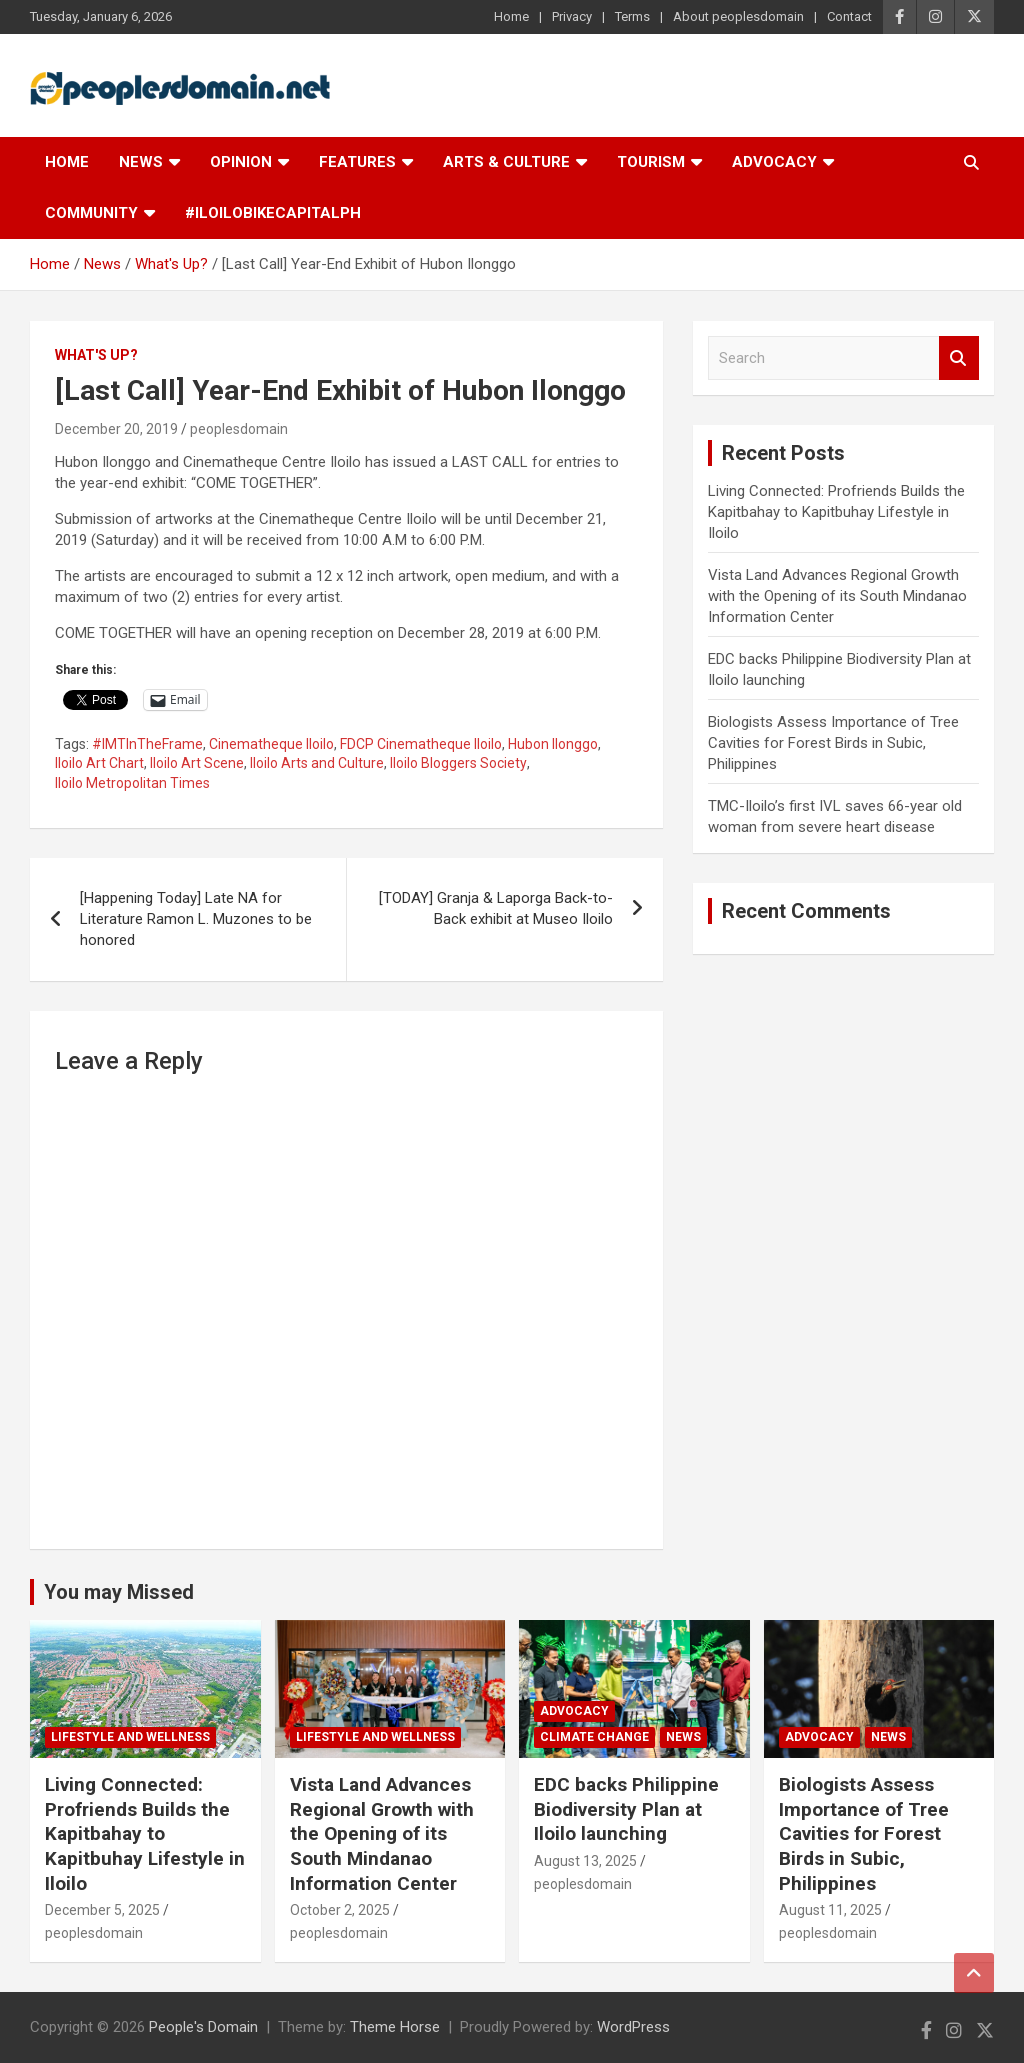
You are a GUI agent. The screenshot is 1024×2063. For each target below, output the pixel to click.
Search (959, 358)
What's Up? (96, 355)
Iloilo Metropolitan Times (132, 783)
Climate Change (594, 1737)
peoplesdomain (239, 429)
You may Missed (119, 1592)
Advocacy (774, 162)
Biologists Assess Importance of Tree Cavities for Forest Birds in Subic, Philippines (833, 743)
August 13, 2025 (585, 1861)
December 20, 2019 (116, 429)
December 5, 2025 (102, 1910)
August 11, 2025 (830, 1910)
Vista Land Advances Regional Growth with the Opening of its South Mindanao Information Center (837, 596)
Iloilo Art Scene (197, 763)
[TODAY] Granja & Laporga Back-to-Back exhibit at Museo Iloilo (496, 908)
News (141, 162)
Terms (632, 16)
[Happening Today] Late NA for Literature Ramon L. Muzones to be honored (196, 919)
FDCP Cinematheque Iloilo (421, 744)
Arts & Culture (506, 162)
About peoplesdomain (738, 16)
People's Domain (203, 2027)
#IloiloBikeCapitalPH (273, 213)
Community (91, 213)
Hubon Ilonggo (553, 744)
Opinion (241, 162)
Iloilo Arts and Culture (317, 763)
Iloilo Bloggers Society (458, 763)
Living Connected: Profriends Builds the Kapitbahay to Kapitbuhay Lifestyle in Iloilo (836, 512)
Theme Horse (395, 2027)
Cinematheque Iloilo (271, 744)
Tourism (651, 162)
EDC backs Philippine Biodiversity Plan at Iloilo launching (626, 1809)
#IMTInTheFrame (147, 744)
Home (511, 16)
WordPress (633, 2027)
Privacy (572, 16)
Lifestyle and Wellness (130, 1737)
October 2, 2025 (340, 1910)
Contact (849, 16)
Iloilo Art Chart (99, 763)
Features (357, 162)
